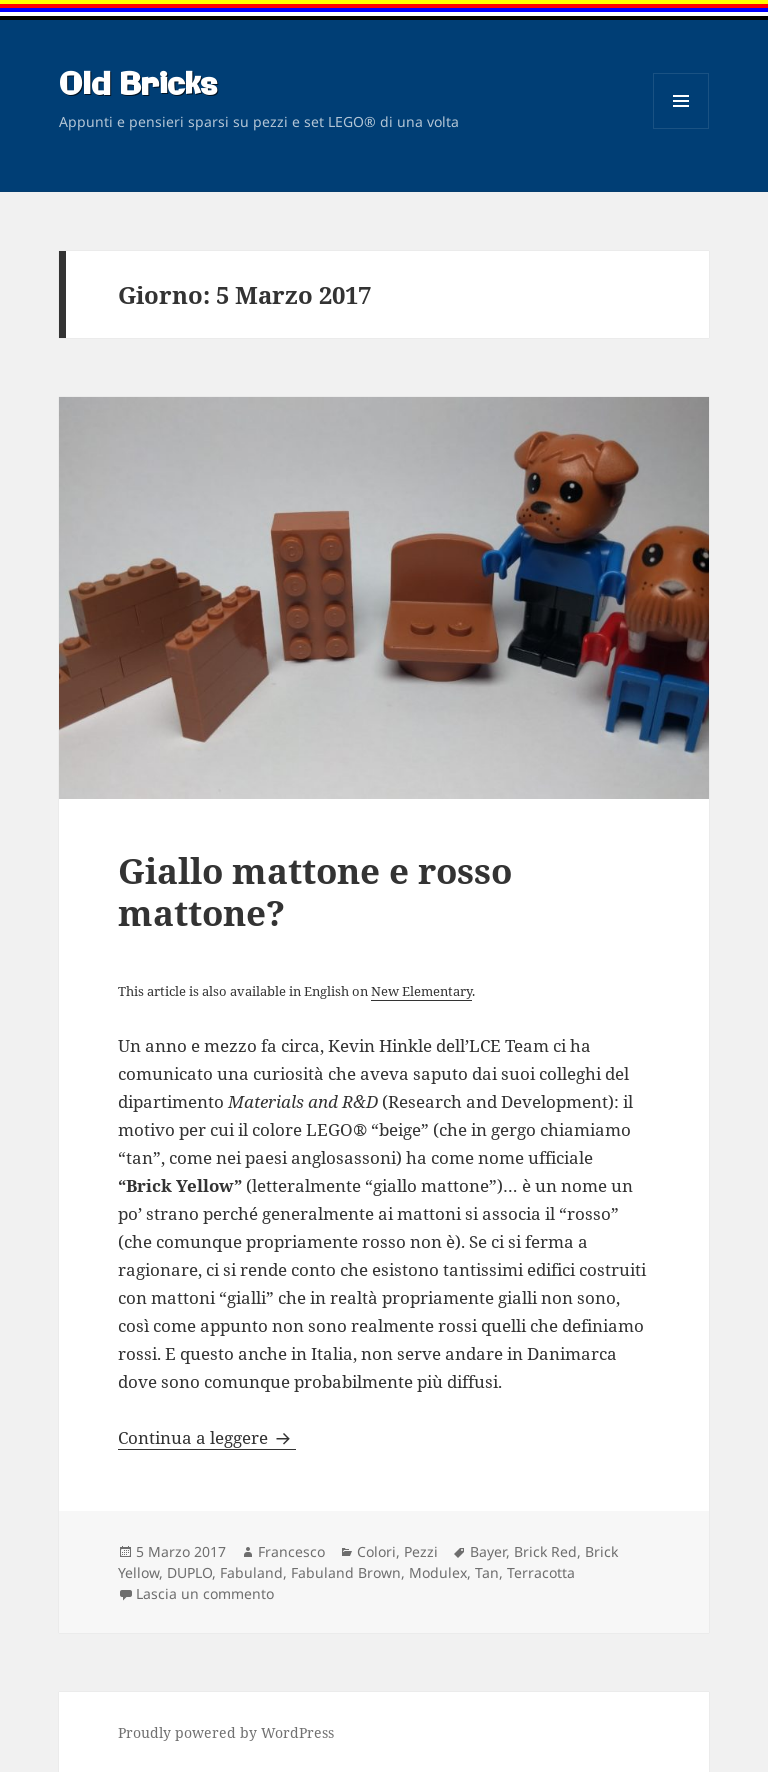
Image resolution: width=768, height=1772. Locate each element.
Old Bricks (138, 86)
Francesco (291, 1551)
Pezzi (421, 1551)
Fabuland (251, 1572)
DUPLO (189, 1572)
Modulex (438, 1572)
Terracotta (541, 1572)
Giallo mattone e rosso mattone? (315, 891)
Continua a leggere (207, 1437)
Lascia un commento (205, 1593)
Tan (487, 1572)
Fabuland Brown (346, 1572)
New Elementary (421, 991)
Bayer (488, 1551)
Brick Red (545, 1551)
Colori (376, 1551)
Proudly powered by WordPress (226, 1732)
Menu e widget (681, 128)
